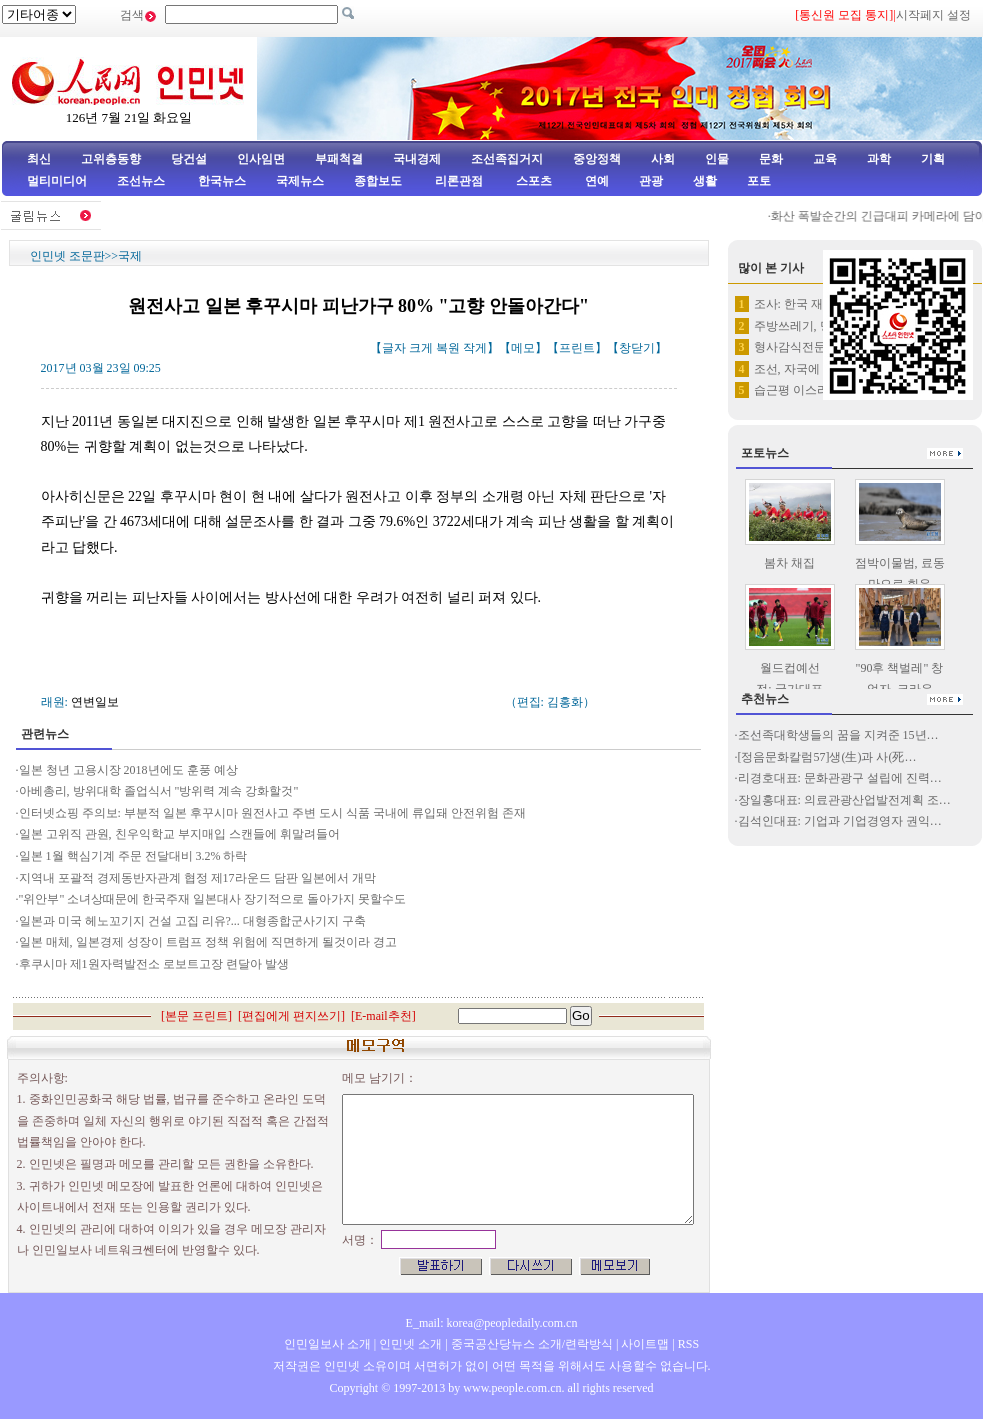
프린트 (577, 348)
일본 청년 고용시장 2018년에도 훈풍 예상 (128, 770)
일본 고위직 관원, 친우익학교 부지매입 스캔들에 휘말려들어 (179, 834)
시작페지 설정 (933, 15)
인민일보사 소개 (327, 1344)
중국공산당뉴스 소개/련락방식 (532, 1344)
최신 (39, 159)
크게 (421, 348)
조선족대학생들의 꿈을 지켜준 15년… (838, 735)
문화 (771, 159)
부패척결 (339, 159)
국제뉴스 (300, 181)
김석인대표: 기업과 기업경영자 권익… (840, 821)
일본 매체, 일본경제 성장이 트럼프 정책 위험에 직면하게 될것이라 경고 (208, 942)
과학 (879, 159)
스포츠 (532, 181)
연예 (595, 181)
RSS (688, 1344)
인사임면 (261, 159)
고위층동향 (111, 159)
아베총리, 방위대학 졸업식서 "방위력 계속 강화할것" (159, 791)
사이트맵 (645, 1344)
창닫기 (637, 348)
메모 (523, 348)
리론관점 (459, 181)
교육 (825, 159)
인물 (717, 159)
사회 (663, 159)
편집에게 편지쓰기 (291, 1016)
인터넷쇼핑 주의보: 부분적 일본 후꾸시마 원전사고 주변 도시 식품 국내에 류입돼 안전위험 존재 (272, 813)
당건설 (189, 159)
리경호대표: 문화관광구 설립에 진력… (840, 778)
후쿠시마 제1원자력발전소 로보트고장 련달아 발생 (154, 964)
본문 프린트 (196, 1016)
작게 (475, 348)
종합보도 (378, 181)
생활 (705, 181)
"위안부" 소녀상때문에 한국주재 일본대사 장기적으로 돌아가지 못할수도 (213, 899)
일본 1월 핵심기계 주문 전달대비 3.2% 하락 (133, 856)
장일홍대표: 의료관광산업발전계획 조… (844, 800)
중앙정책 (597, 159)
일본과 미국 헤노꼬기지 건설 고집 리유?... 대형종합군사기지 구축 (192, 921)
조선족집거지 (507, 159)
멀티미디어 (57, 181)
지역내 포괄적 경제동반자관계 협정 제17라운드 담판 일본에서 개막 (197, 878)
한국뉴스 (222, 181)
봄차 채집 (789, 563)
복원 (448, 348)
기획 (933, 159)
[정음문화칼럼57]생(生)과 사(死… (827, 757)
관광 (651, 181)
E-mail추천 (383, 1016)
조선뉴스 (142, 181)
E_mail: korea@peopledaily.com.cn (492, 1323)
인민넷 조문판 (67, 256)
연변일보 (95, 702)
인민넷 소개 (409, 1344)
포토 (759, 181)
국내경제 (417, 159)
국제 (130, 256)
